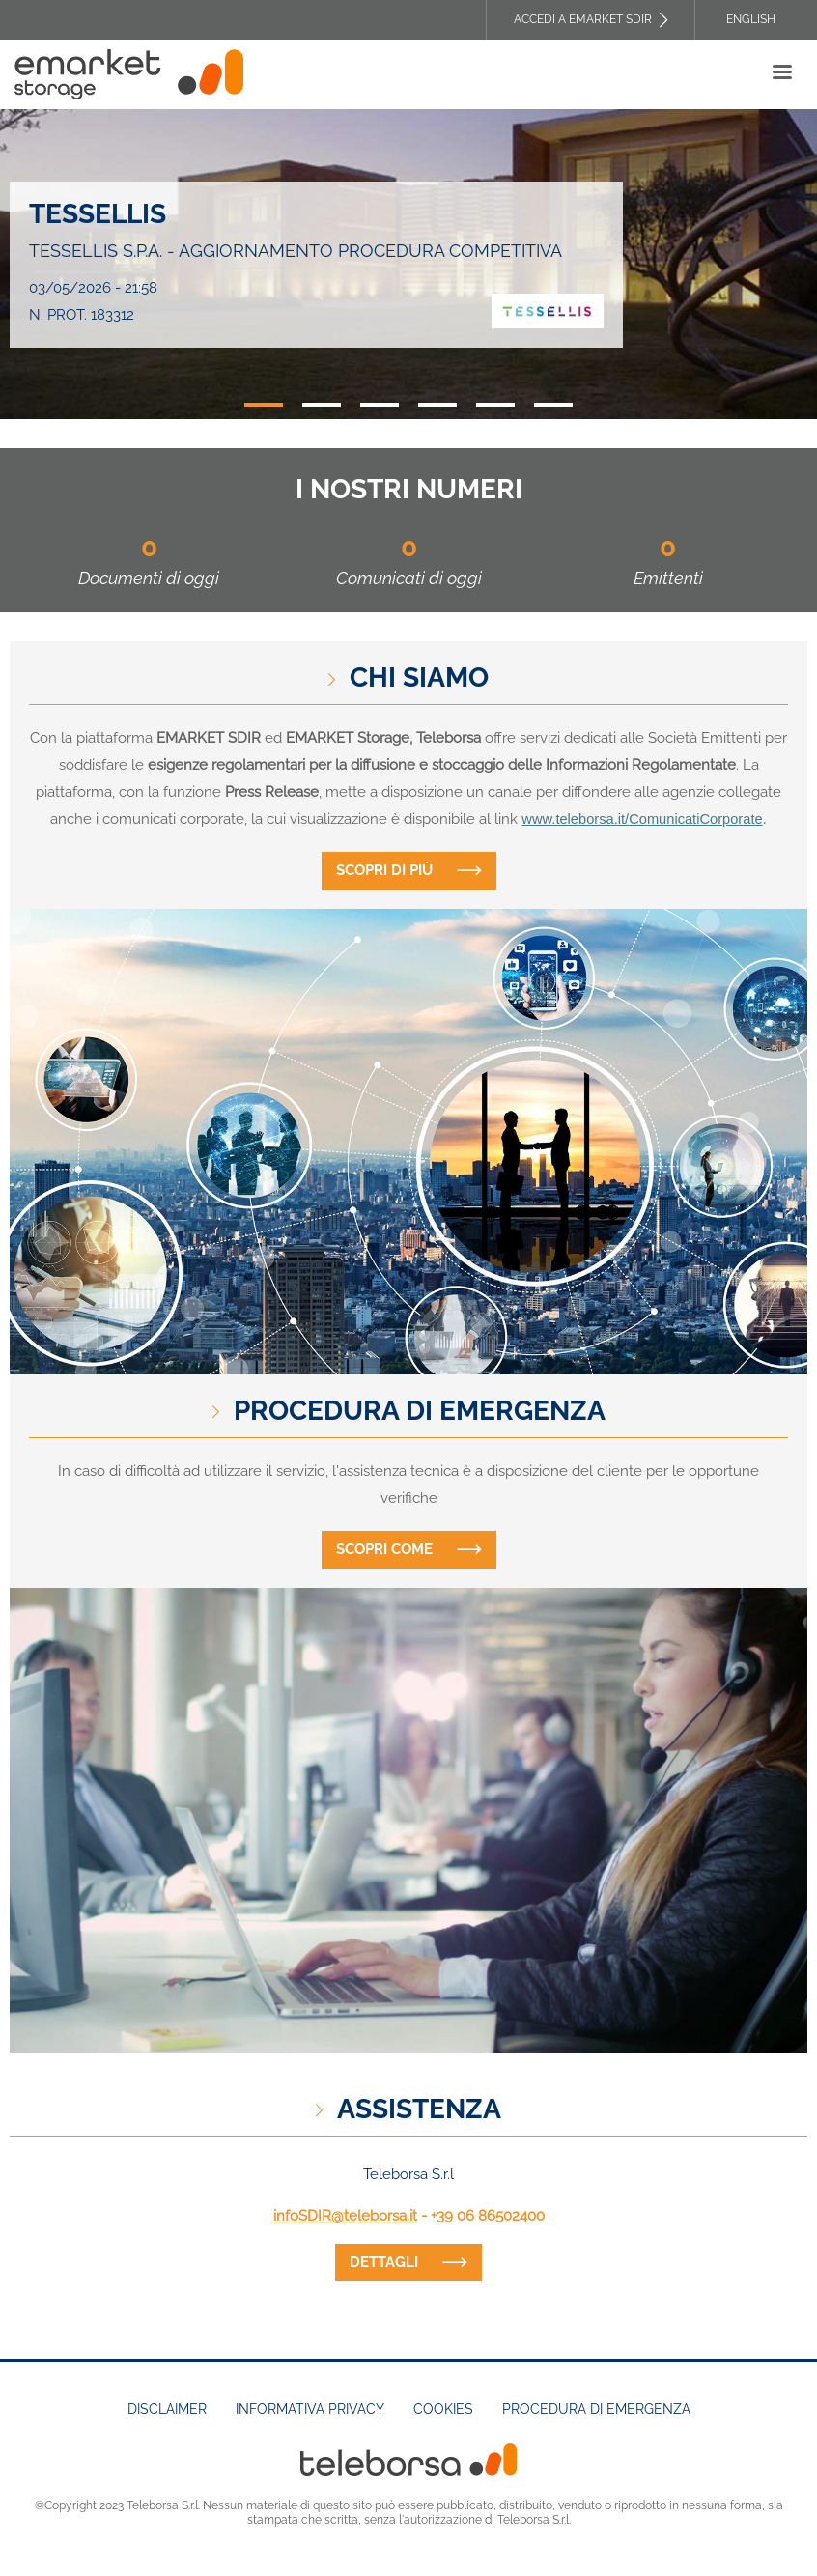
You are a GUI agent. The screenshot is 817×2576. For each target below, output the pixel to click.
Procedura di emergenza (596, 2409)
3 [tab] (379, 404)
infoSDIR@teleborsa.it (345, 2215)
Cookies (443, 2409)
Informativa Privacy (310, 2409)
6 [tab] (553, 404)
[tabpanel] (408, 264)
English (750, 19)
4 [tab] (437, 404)
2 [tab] (321, 404)
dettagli (384, 2262)
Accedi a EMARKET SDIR (583, 19)
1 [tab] (263, 404)
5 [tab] (495, 404)
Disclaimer (167, 2409)
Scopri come (384, 1549)
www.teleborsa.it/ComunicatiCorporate (641, 819)
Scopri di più (384, 870)
